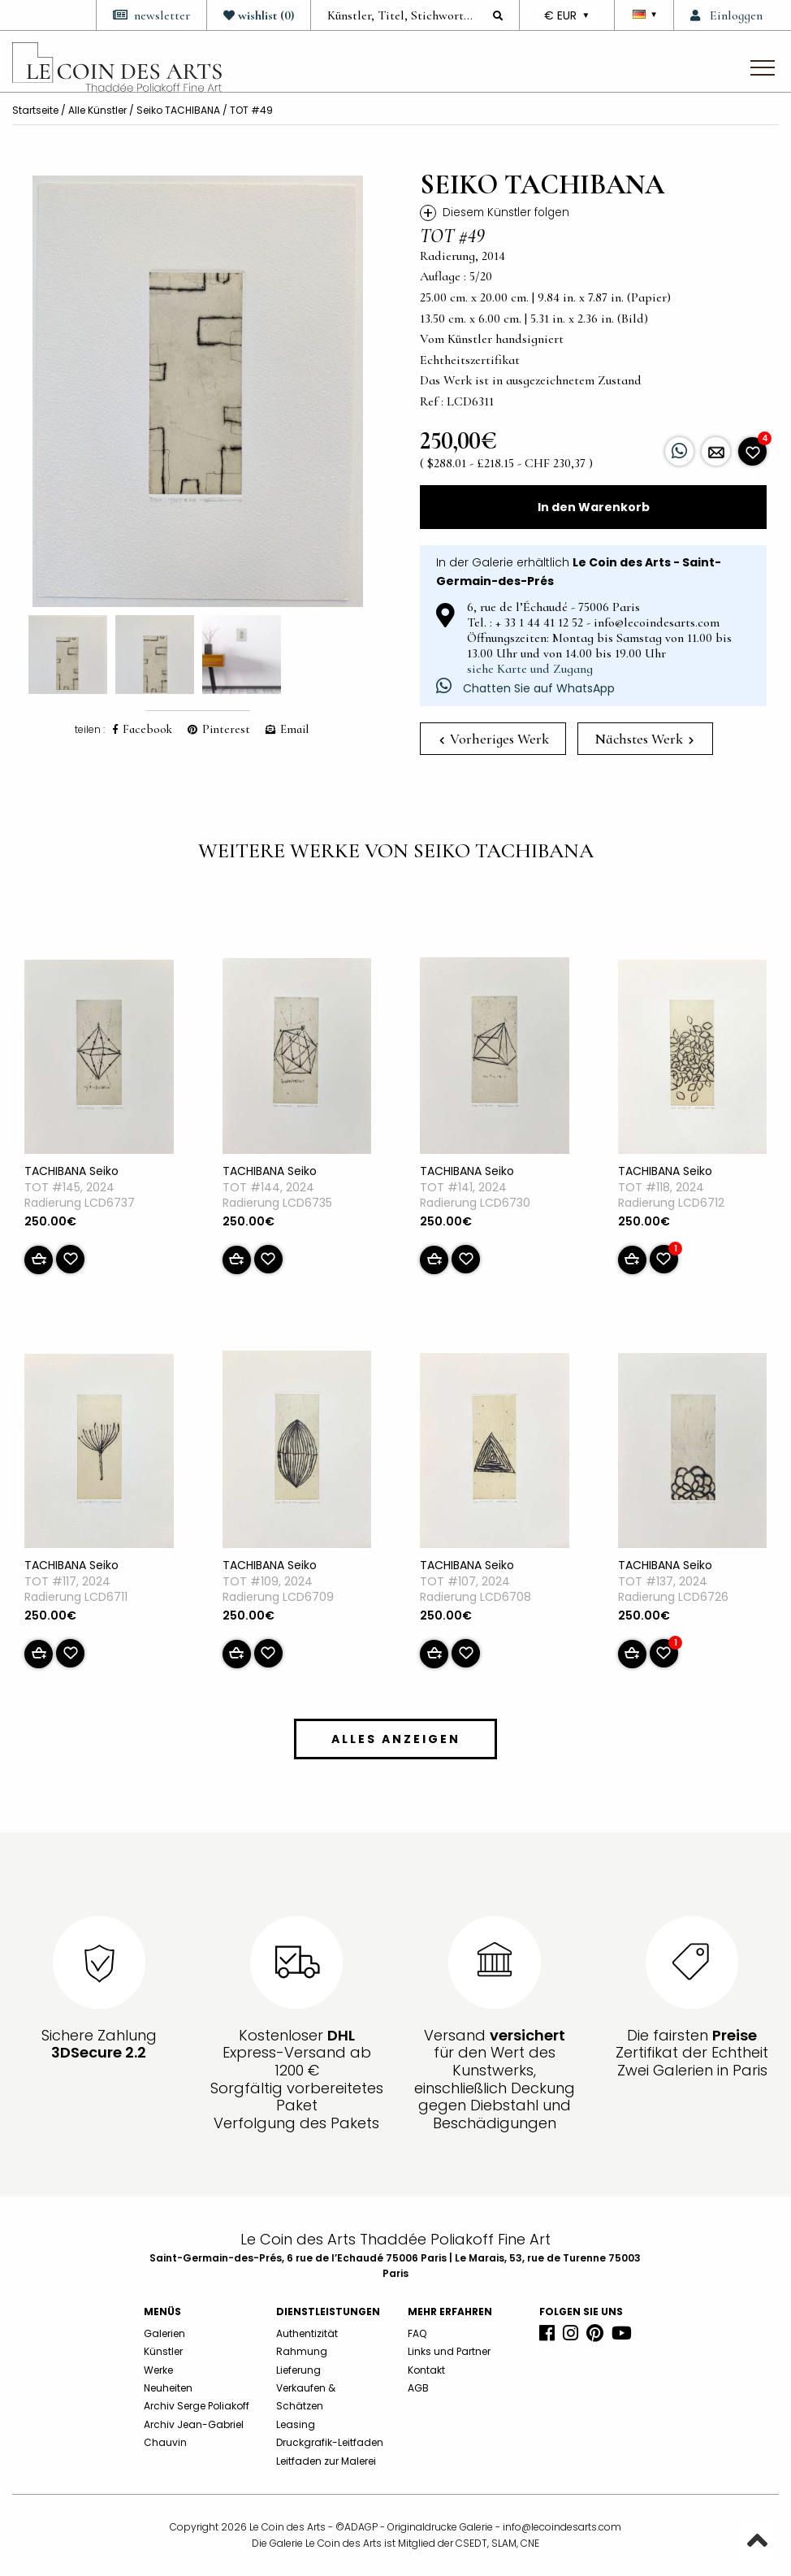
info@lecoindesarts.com (562, 2527)
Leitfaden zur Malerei (326, 2461)
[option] (197, 391)
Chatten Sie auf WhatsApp (525, 688)
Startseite (35, 110)
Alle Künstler (97, 110)
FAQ (417, 2333)
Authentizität (307, 2333)
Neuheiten (168, 2388)
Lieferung (298, 2370)
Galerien (164, 2333)
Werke (158, 2370)
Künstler (163, 2351)
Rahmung (301, 2351)
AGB (418, 2388)
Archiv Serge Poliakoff (196, 2406)
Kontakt (426, 2370)
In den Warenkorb (594, 507)
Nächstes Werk (644, 739)
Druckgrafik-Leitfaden (329, 2442)
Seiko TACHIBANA (178, 110)
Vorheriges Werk (494, 739)
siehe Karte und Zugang (530, 669)
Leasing (295, 2424)
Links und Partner (449, 2351)
